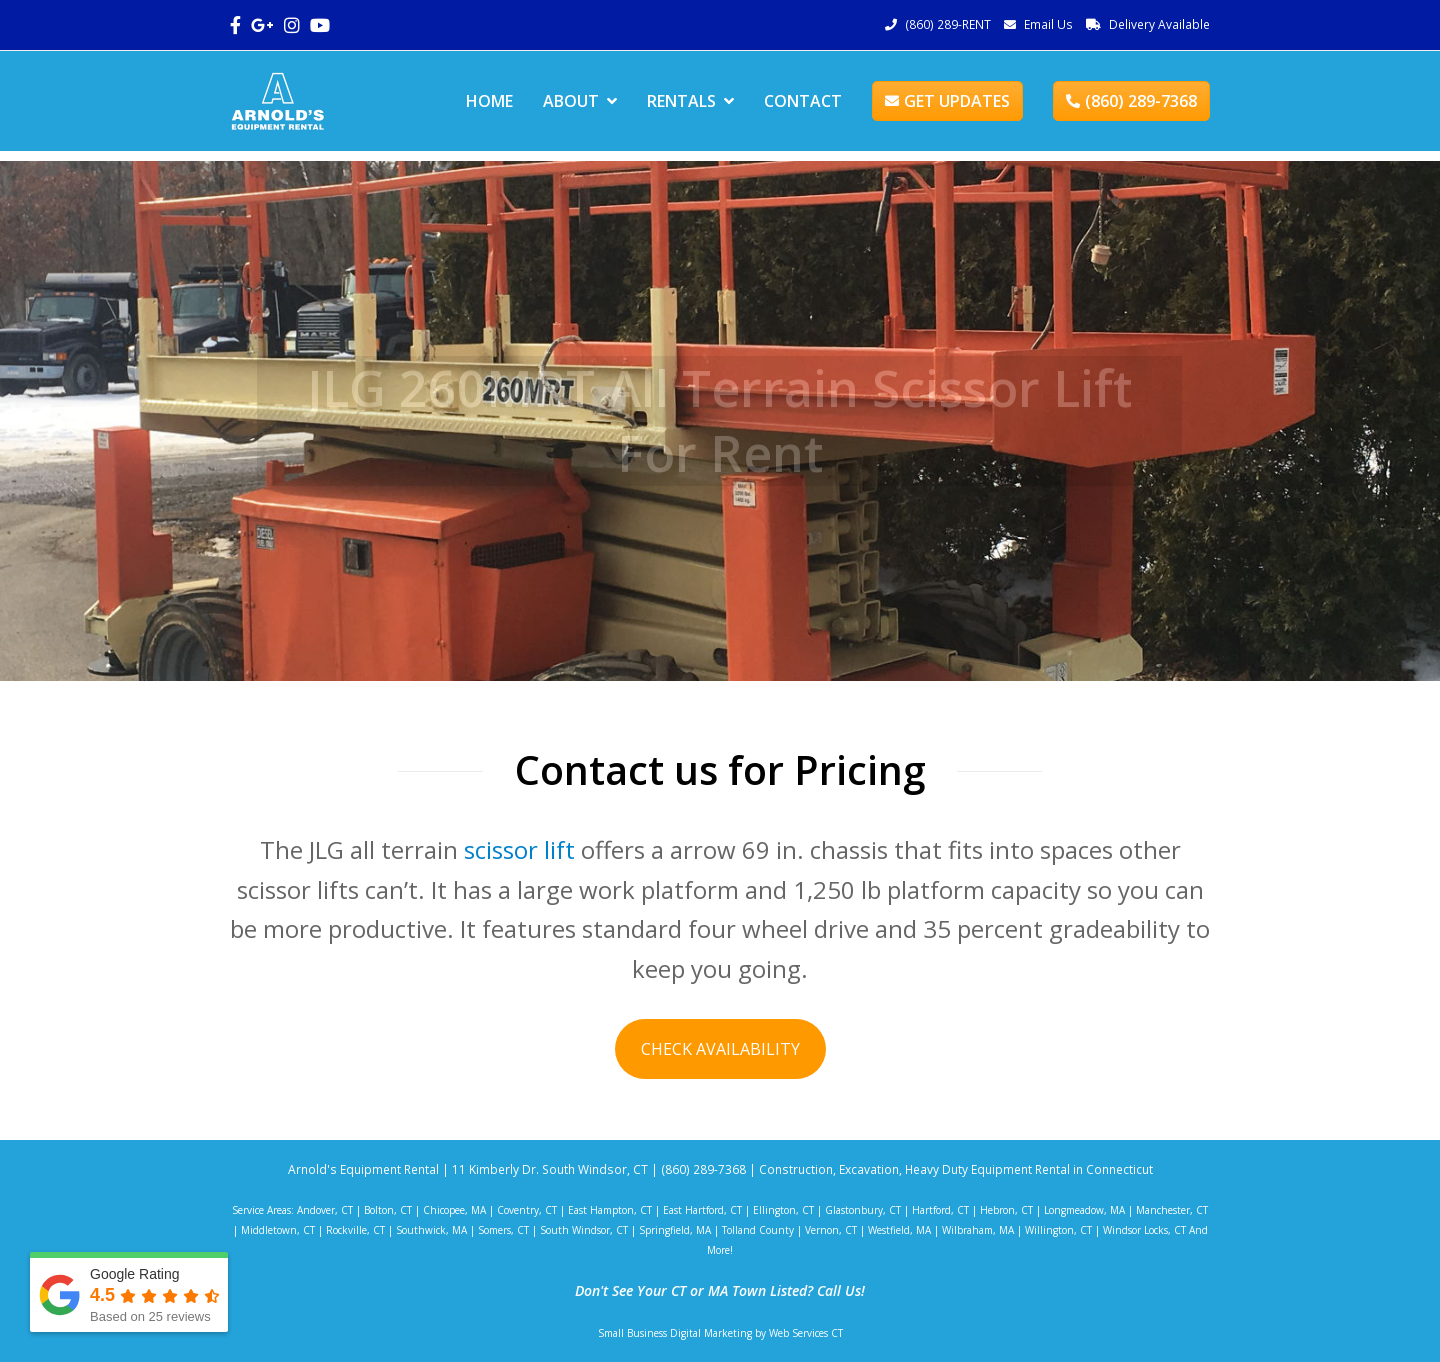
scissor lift (519, 849)
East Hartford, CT (702, 1210)
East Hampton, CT (610, 1210)
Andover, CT (325, 1210)
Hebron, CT (1006, 1210)
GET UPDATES (947, 101)
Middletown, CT (278, 1230)
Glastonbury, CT (863, 1210)
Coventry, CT (527, 1210)
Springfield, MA (675, 1230)
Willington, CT (1058, 1230)
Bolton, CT (388, 1210)
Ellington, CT (783, 1210)
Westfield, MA (899, 1230)
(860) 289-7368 (1131, 101)
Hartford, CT (940, 1210)
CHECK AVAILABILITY (720, 1049)
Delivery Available (1159, 24)
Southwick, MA (431, 1230)
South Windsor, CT (584, 1230)
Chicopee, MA (454, 1210)
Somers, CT (503, 1230)
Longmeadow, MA (1084, 1210)
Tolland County (758, 1230)
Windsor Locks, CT (1144, 1230)
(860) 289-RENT (948, 24)
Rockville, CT (355, 1230)
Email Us (1048, 24)
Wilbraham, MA (978, 1230)
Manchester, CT (1172, 1210)
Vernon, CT (831, 1230)
